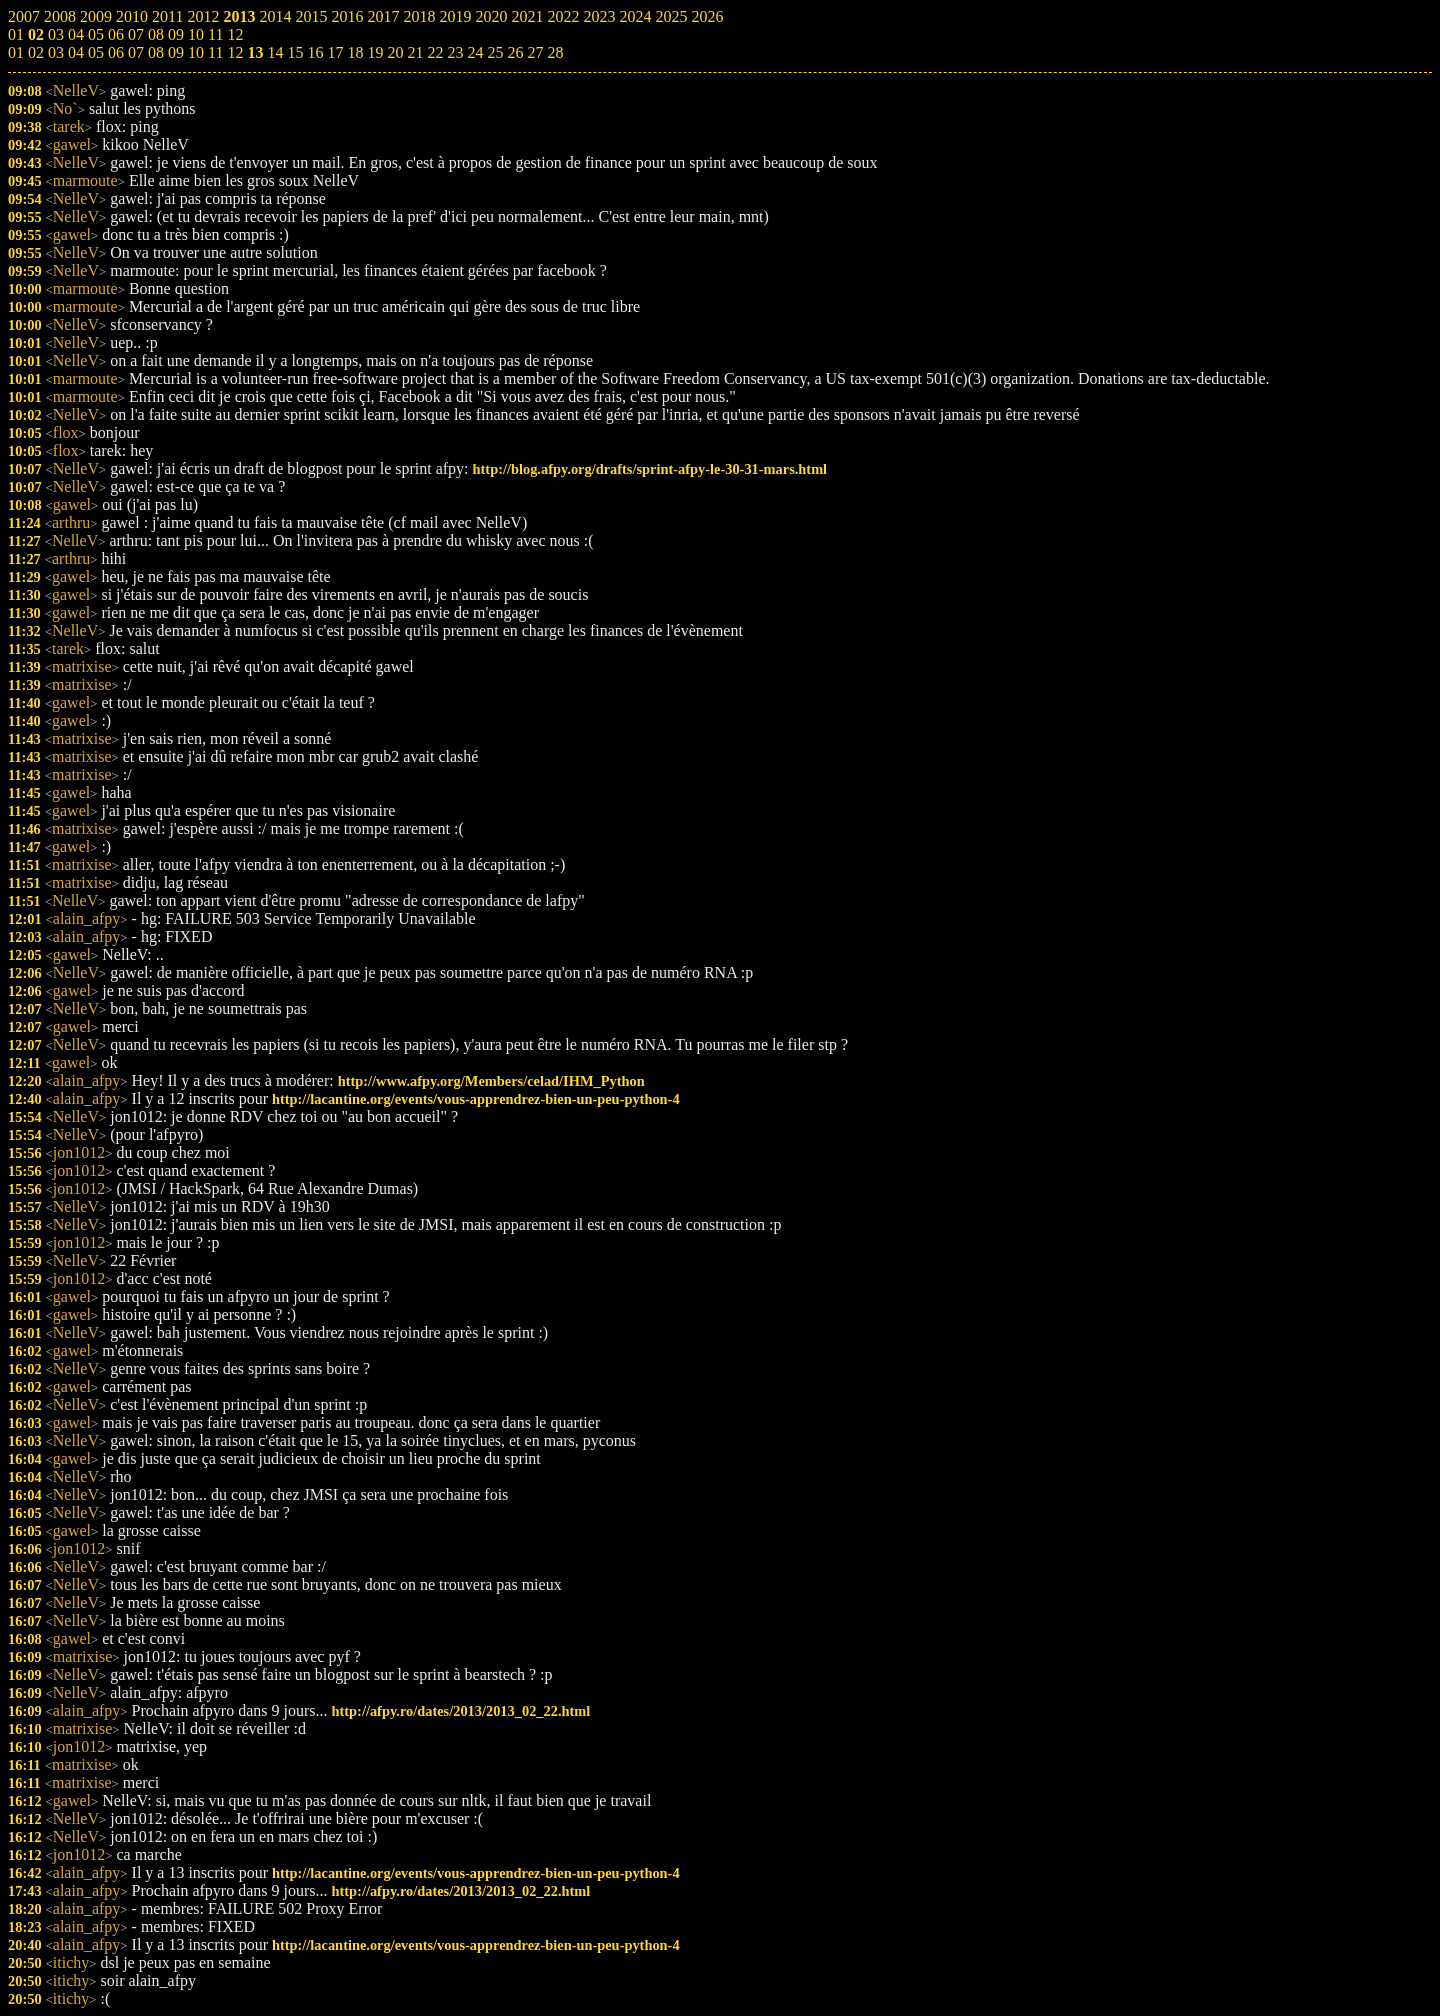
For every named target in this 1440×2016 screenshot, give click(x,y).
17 (335, 52)
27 (535, 52)
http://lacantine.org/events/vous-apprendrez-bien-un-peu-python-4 (476, 1099)
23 (455, 52)
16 (315, 52)
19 (375, 52)
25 (495, 52)
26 (515, 52)
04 (76, 52)
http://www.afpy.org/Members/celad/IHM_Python (491, 1081)
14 (275, 52)
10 (196, 52)
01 (16, 52)
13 (255, 52)
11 (215, 52)
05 (96, 52)
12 (235, 52)
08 (156, 52)
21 (415, 52)
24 (475, 52)
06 (116, 52)
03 (56, 52)
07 (136, 52)
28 (555, 52)
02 (36, 52)
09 (176, 52)
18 (355, 52)
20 (395, 52)
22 (435, 52)
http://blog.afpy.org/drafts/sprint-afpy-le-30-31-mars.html (650, 469)
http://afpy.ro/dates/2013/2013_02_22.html (461, 1711)
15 (295, 52)
